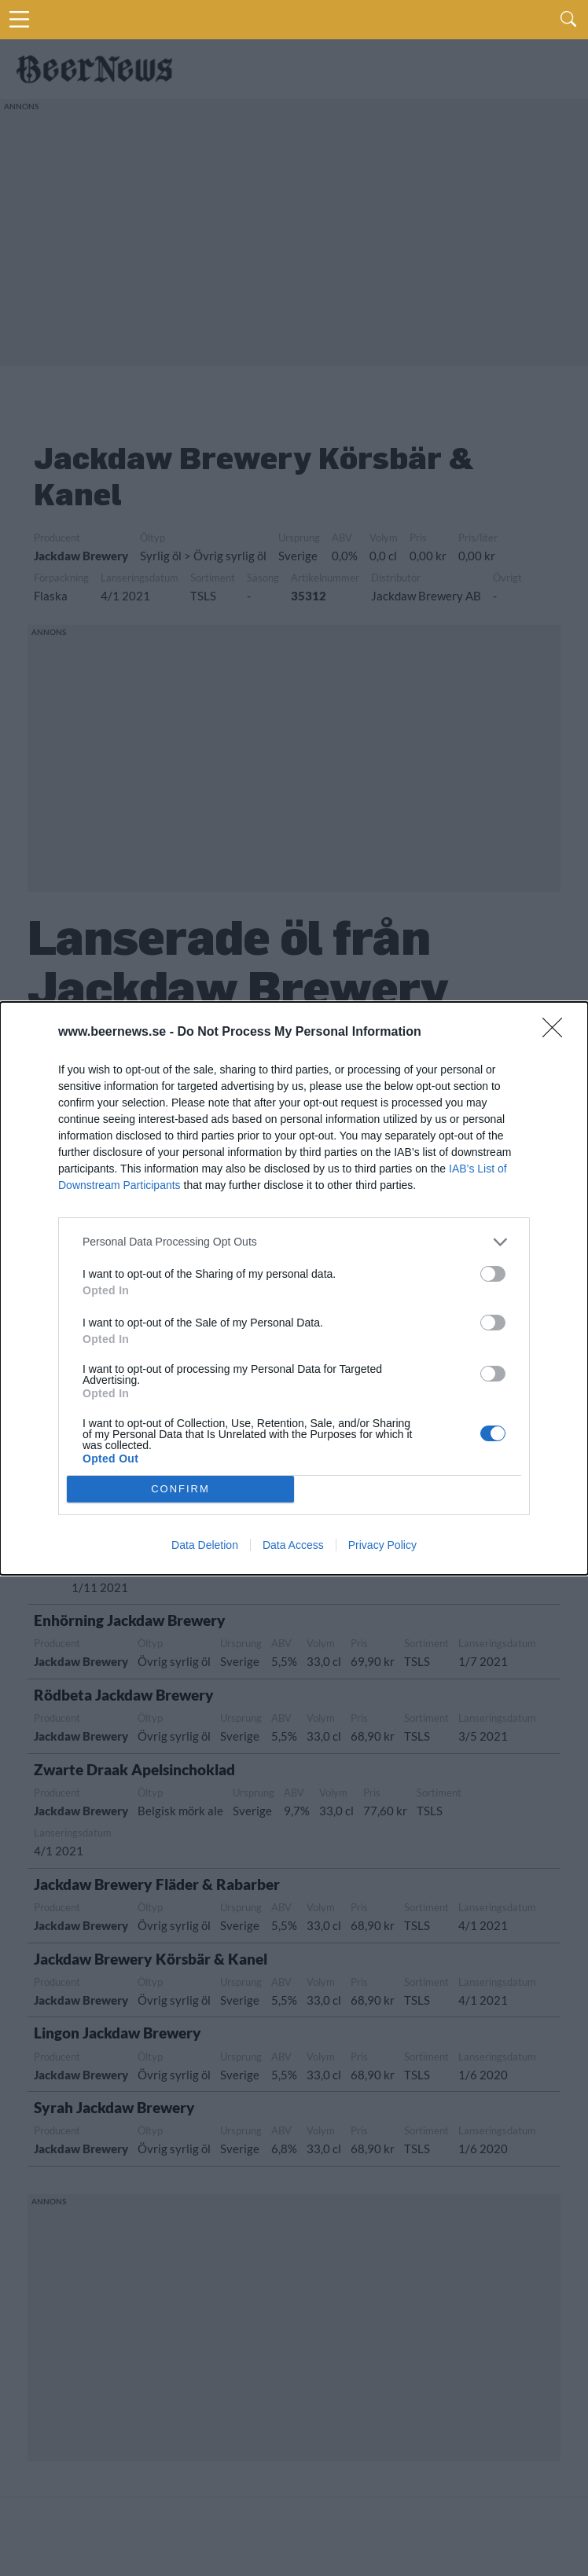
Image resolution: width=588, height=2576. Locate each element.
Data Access (293, 1545)
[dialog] (294, 1288)
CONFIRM (180, 1489)
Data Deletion (204, 1545)
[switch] (492, 1274)
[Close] (557, 1033)
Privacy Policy (382, 1545)
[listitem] (294, 1242)
